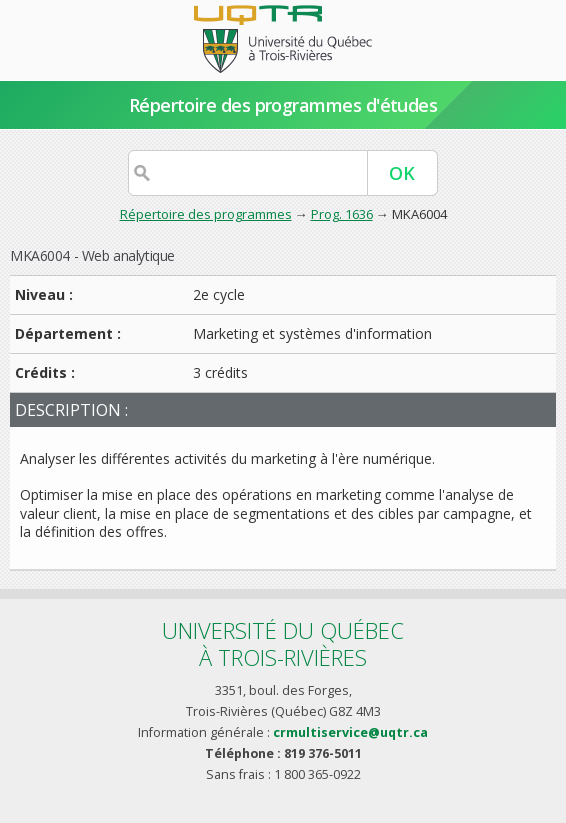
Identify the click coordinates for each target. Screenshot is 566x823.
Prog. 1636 (342, 214)
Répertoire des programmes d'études (283, 105)
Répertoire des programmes (206, 214)
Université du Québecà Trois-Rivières (283, 643)
